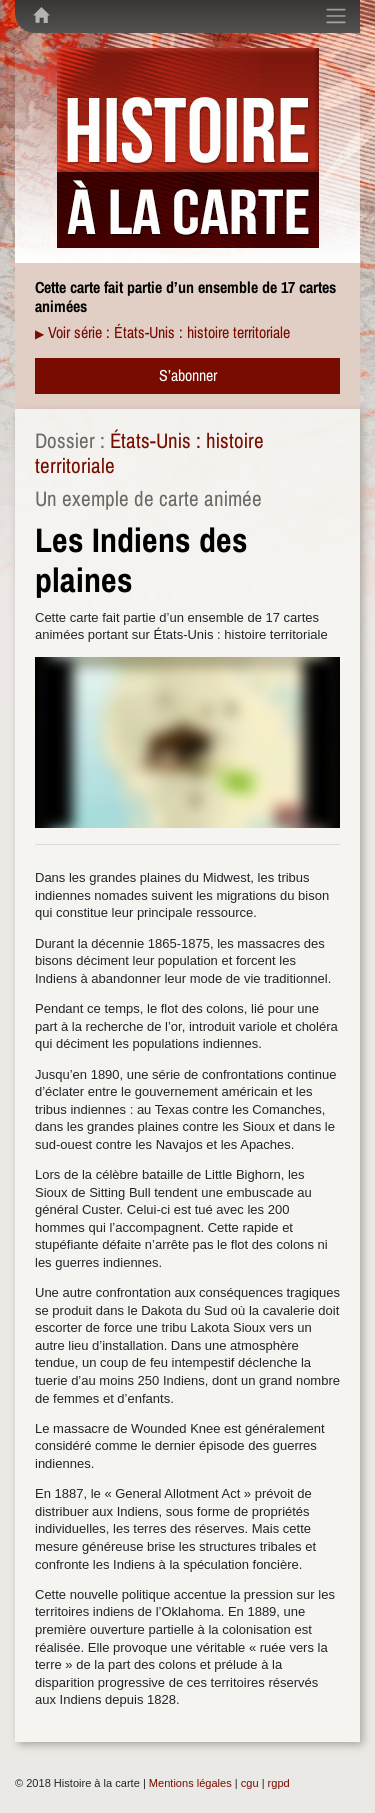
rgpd (279, 1783)
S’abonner (188, 375)
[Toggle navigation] (336, 16)
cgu (250, 1783)
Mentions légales (190, 1783)
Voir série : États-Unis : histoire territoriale (169, 332)
